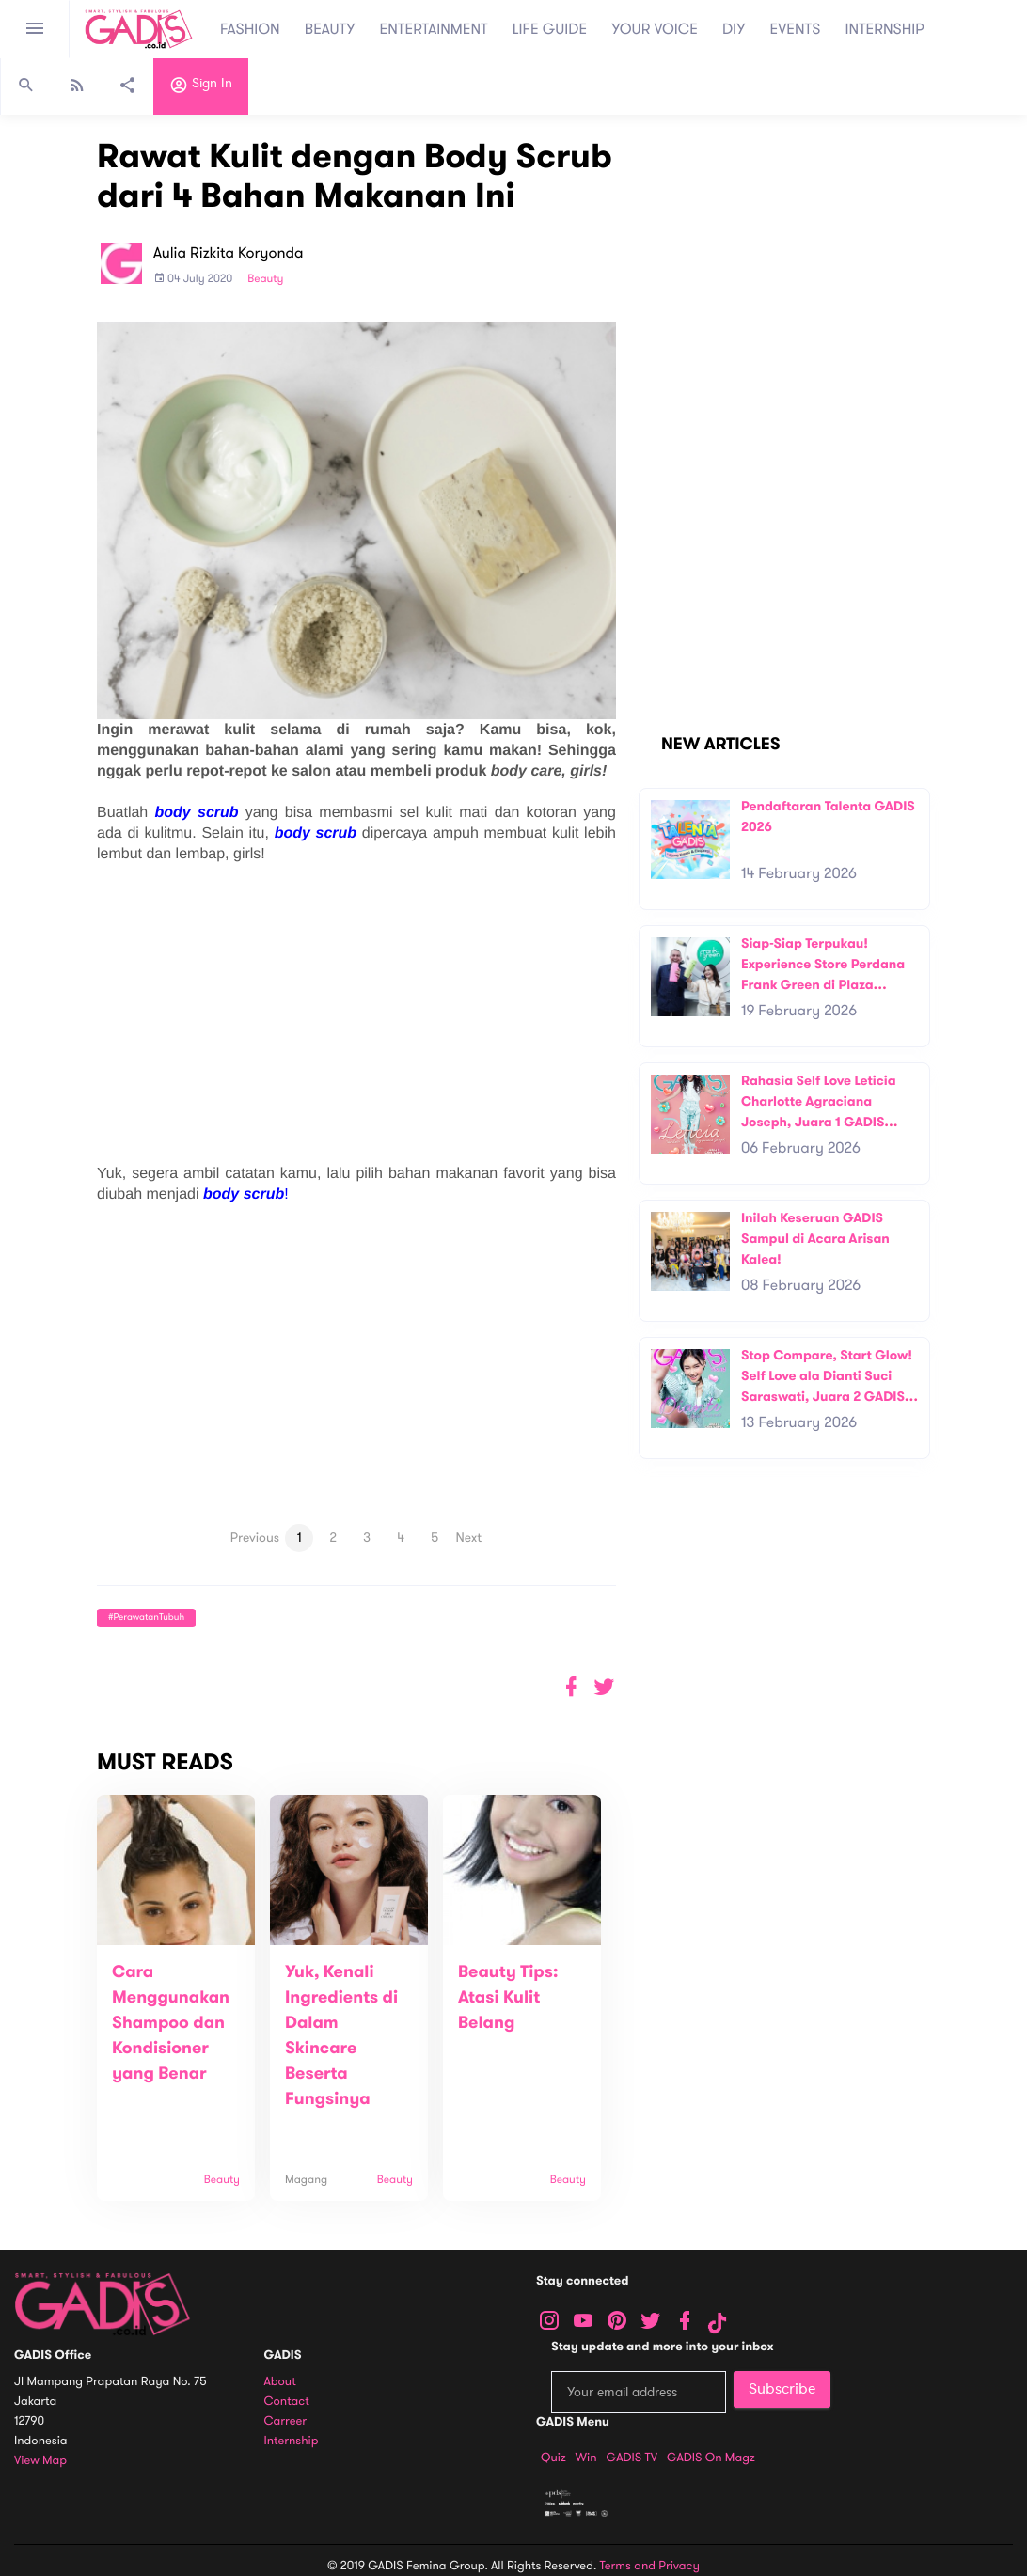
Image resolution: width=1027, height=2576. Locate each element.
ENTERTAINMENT (434, 29)
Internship (291, 2441)
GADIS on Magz (711, 2457)
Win (586, 2457)
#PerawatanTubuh (146, 1617)
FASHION (250, 29)
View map (40, 2461)
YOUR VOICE (654, 29)
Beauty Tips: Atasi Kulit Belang (508, 1997)
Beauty (265, 279)
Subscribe (782, 2389)
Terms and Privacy (650, 2565)
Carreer (286, 2421)
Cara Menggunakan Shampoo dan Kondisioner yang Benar (170, 2023)
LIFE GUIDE (550, 29)
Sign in (200, 87)
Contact (286, 2401)
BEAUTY (330, 29)
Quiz (553, 2457)
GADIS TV (632, 2457)
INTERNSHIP (884, 29)
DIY (734, 29)
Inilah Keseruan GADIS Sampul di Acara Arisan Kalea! (815, 1238)
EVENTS (795, 29)
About (280, 2382)
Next (468, 1538)
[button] (604, 1687)
